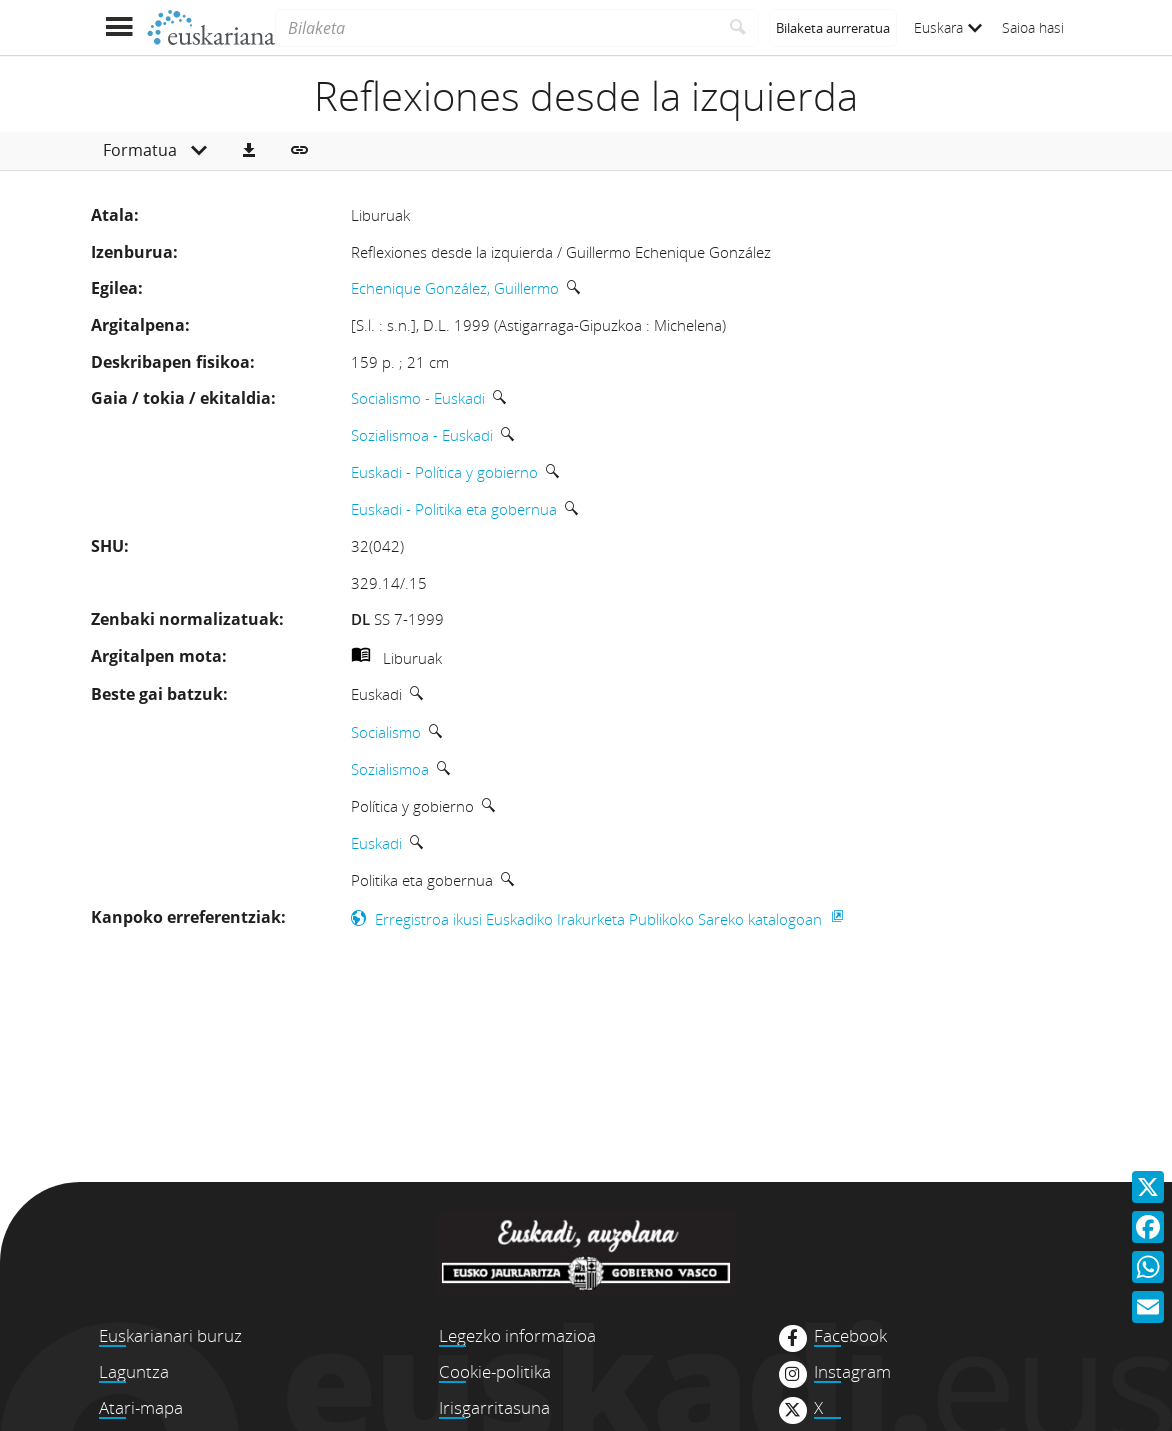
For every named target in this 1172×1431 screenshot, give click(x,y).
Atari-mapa (141, 1407)
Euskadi (376, 843)
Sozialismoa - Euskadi (422, 435)
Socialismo (386, 732)
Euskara (948, 27)
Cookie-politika (495, 1371)
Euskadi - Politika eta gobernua (454, 509)
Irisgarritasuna (494, 1407)
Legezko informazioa (517, 1335)
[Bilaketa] (496, 28)
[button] (249, 151)
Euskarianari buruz (170, 1335)
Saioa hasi (1033, 27)
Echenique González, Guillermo (455, 288)
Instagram (852, 1372)
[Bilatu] (738, 28)
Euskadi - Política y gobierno (444, 472)
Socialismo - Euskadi (418, 398)
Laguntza (134, 1371)
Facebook (850, 1336)
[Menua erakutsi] (118, 27)
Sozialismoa (390, 769)
